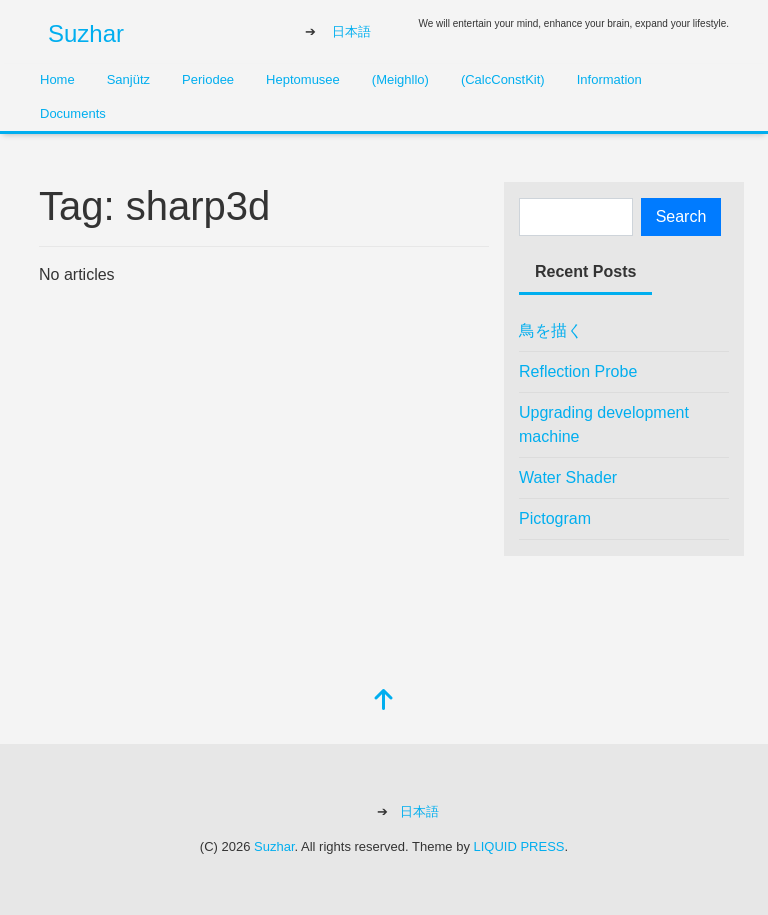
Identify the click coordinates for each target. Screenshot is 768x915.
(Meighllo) (400, 79)
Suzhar (86, 33)
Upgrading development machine (604, 424)
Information (609, 79)
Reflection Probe (578, 371)
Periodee (208, 79)
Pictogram (555, 518)
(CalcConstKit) (503, 79)
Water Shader (568, 477)
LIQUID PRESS (519, 846)
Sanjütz (128, 79)
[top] (384, 701)
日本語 (351, 31)
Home (57, 79)
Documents (73, 113)
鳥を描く (551, 330)
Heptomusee (303, 79)
